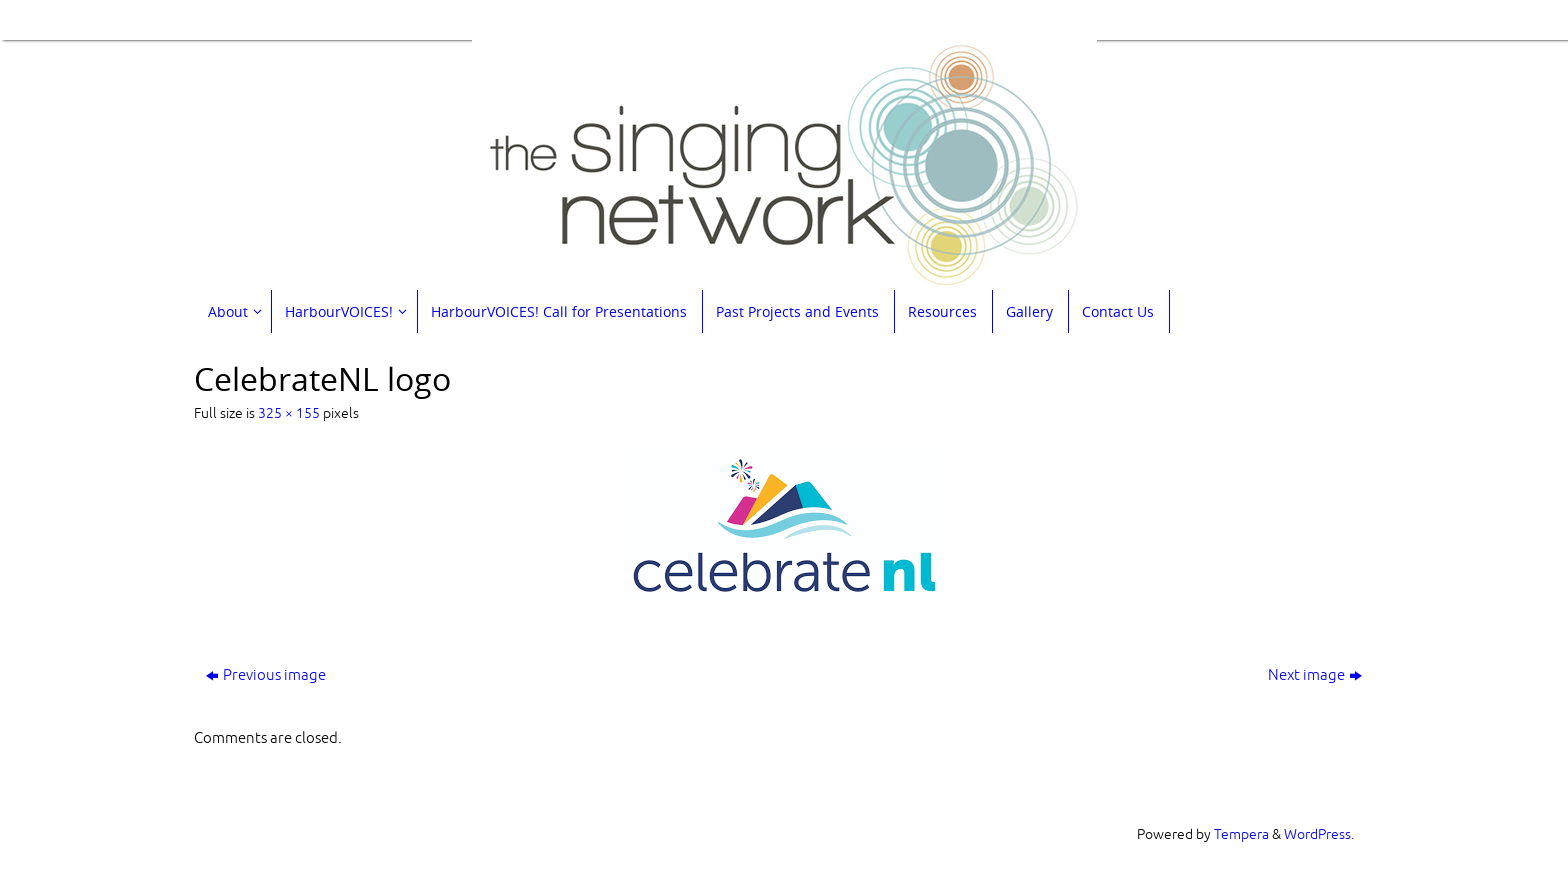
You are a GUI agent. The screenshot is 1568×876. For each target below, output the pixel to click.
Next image (1315, 675)
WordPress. (1319, 834)
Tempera (1241, 834)
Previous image (266, 675)
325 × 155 (289, 413)
